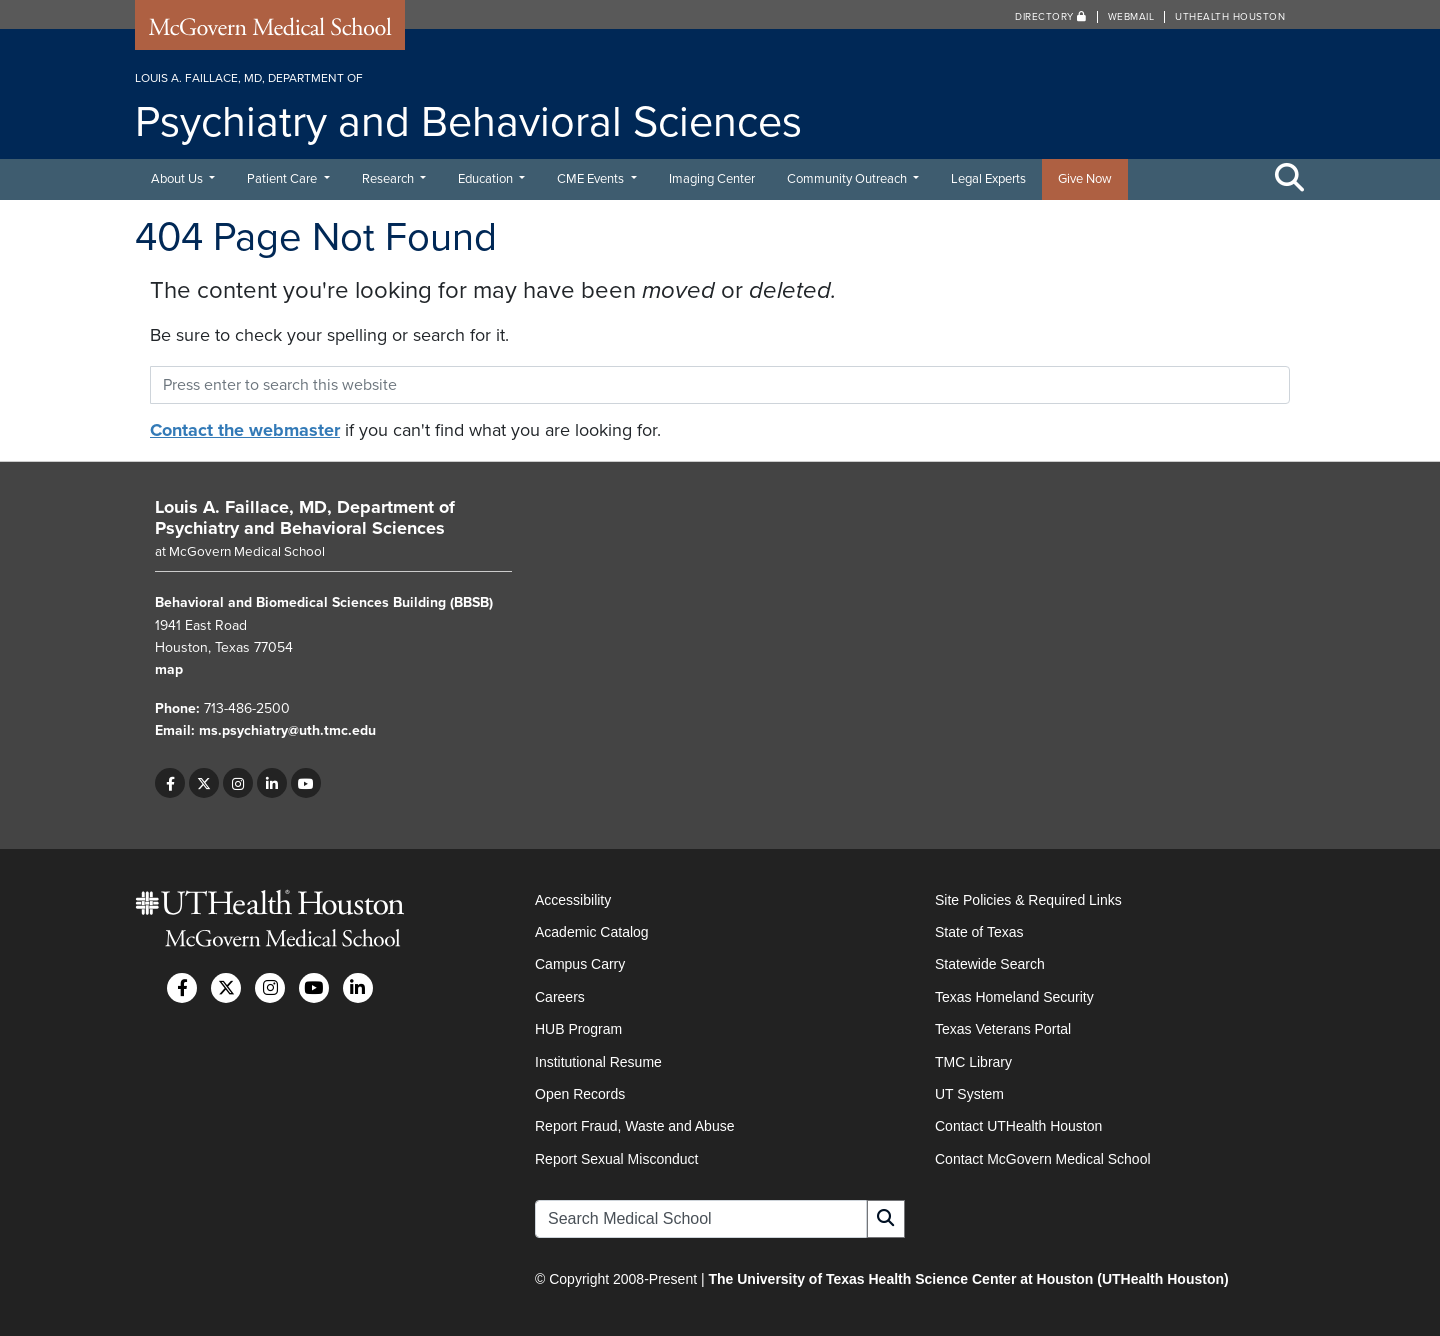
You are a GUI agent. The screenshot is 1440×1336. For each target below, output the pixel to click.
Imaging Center (712, 179)
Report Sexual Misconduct (616, 1159)
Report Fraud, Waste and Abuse (634, 1126)
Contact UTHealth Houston (1018, 1126)
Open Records (580, 1094)
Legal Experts (988, 179)
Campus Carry (580, 964)
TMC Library (973, 1062)
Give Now (1085, 179)
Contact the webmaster (245, 430)
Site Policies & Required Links (1028, 900)
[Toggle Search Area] (1290, 179)
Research (389, 179)
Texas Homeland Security (1014, 997)
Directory (1051, 17)
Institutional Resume (598, 1062)
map (169, 669)
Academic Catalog (592, 932)
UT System (969, 1094)
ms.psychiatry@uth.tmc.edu (287, 730)
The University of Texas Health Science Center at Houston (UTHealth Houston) (968, 1279)
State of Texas (979, 932)
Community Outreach (848, 179)
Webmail (1131, 17)
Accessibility (573, 900)
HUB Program (578, 1029)
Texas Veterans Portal (1003, 1029)
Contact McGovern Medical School (1043, 1159)
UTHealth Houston (1230, 17)
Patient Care (283, 179)
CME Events (592, 179)
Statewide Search (990, 964)
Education (487, 179)
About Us (178, 179)
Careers (560, 997)
